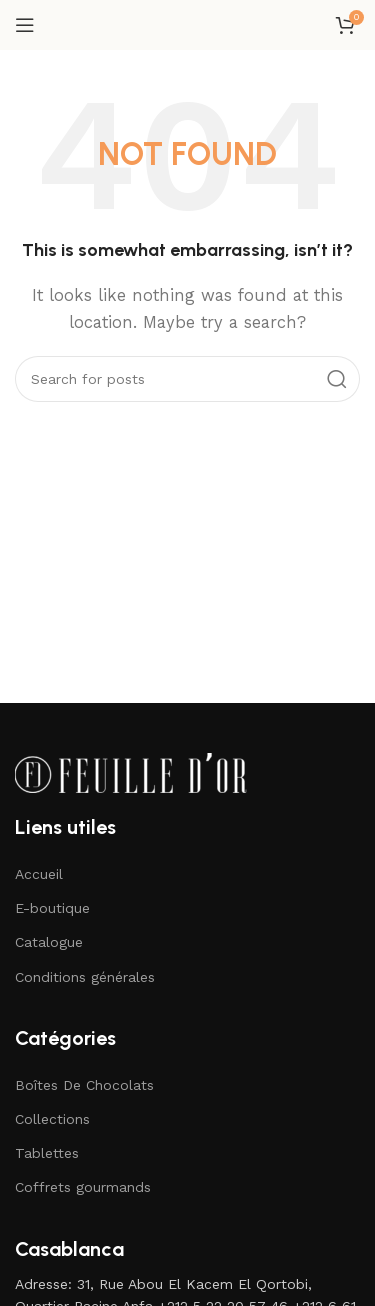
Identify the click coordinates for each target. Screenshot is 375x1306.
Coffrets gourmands (83, 1187)
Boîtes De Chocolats (84, 1085)
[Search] (187, 379)
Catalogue (49, 942)
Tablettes (47, 1153)
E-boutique (52, 908)
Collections (52, 1119)
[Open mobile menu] (25, 25)
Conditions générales (85, 977)
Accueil (39, 874)
